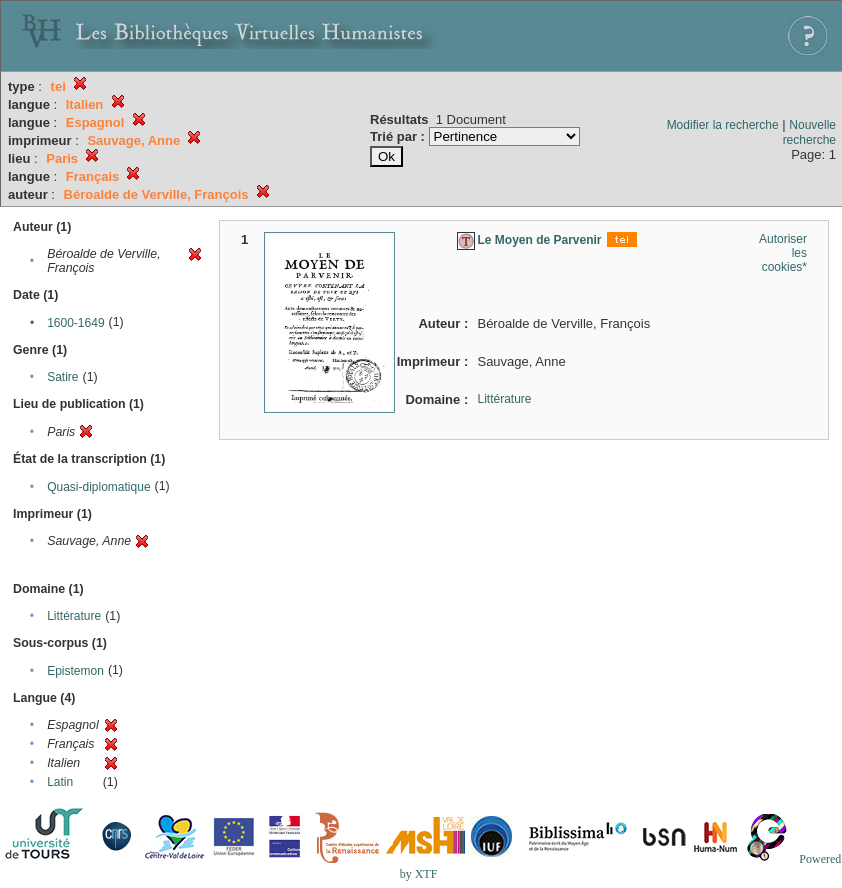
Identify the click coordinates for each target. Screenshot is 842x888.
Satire (62, 377)
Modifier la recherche (723, 125)
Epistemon (75, 671)
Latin (60, 782)
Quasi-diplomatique (98, 487)
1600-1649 (75, 323)
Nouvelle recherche (809, 132)
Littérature (74, 616)
